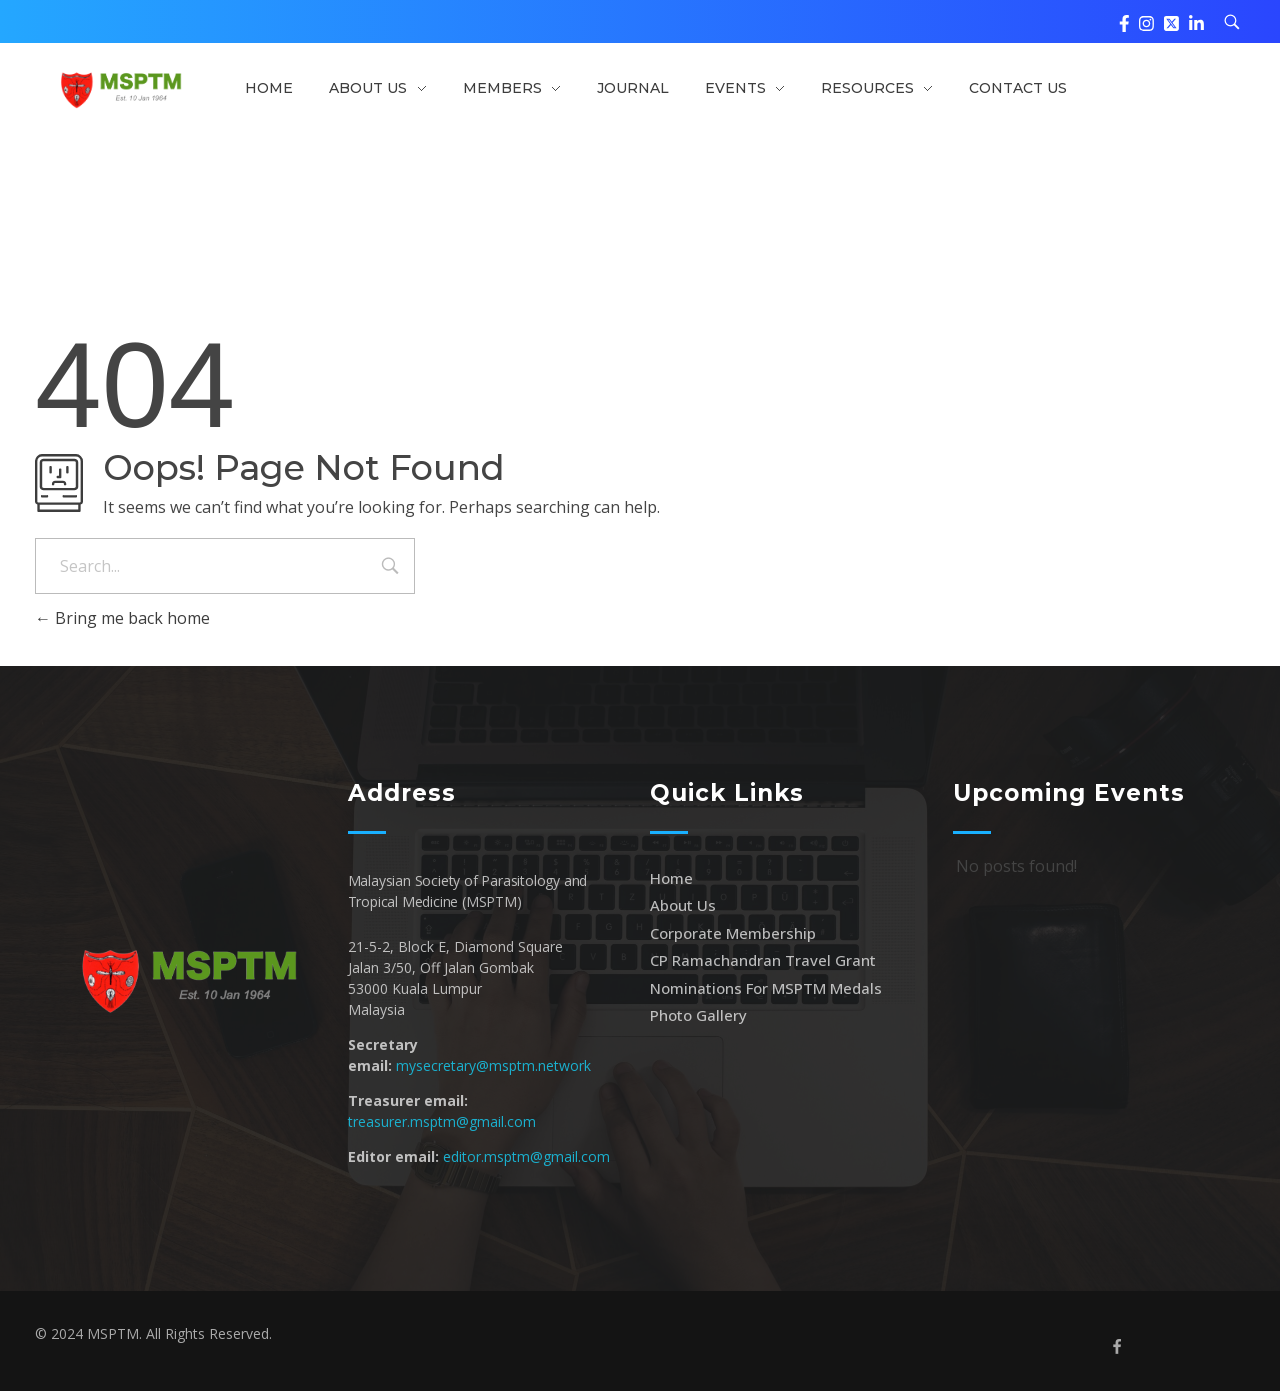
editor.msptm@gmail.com (526, 1156)
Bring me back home (122, 618)
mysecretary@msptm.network (493, 1065)
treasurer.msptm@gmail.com (442, 1121)
